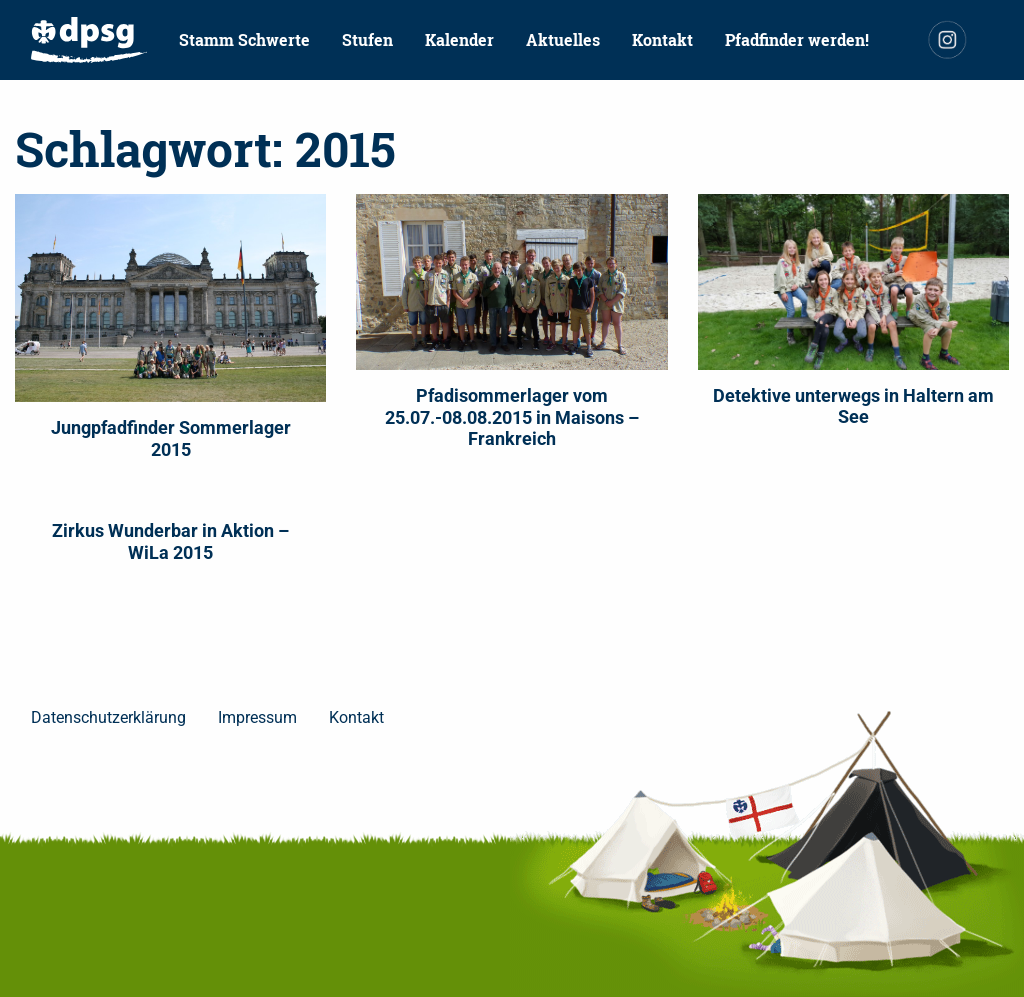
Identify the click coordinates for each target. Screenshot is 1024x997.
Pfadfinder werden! (797, 39)
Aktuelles (563, 39)
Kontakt (662, 39)
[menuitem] (89, 40)
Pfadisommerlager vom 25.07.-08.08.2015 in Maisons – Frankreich (512, 417)
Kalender (459, 39)
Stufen (367, 39)
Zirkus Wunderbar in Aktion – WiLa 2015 (170, 541)
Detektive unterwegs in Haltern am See (853, 406)
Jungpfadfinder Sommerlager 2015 (171, 438)
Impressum (257, 717)
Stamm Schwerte (244, 39)
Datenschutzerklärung (108, 717)
